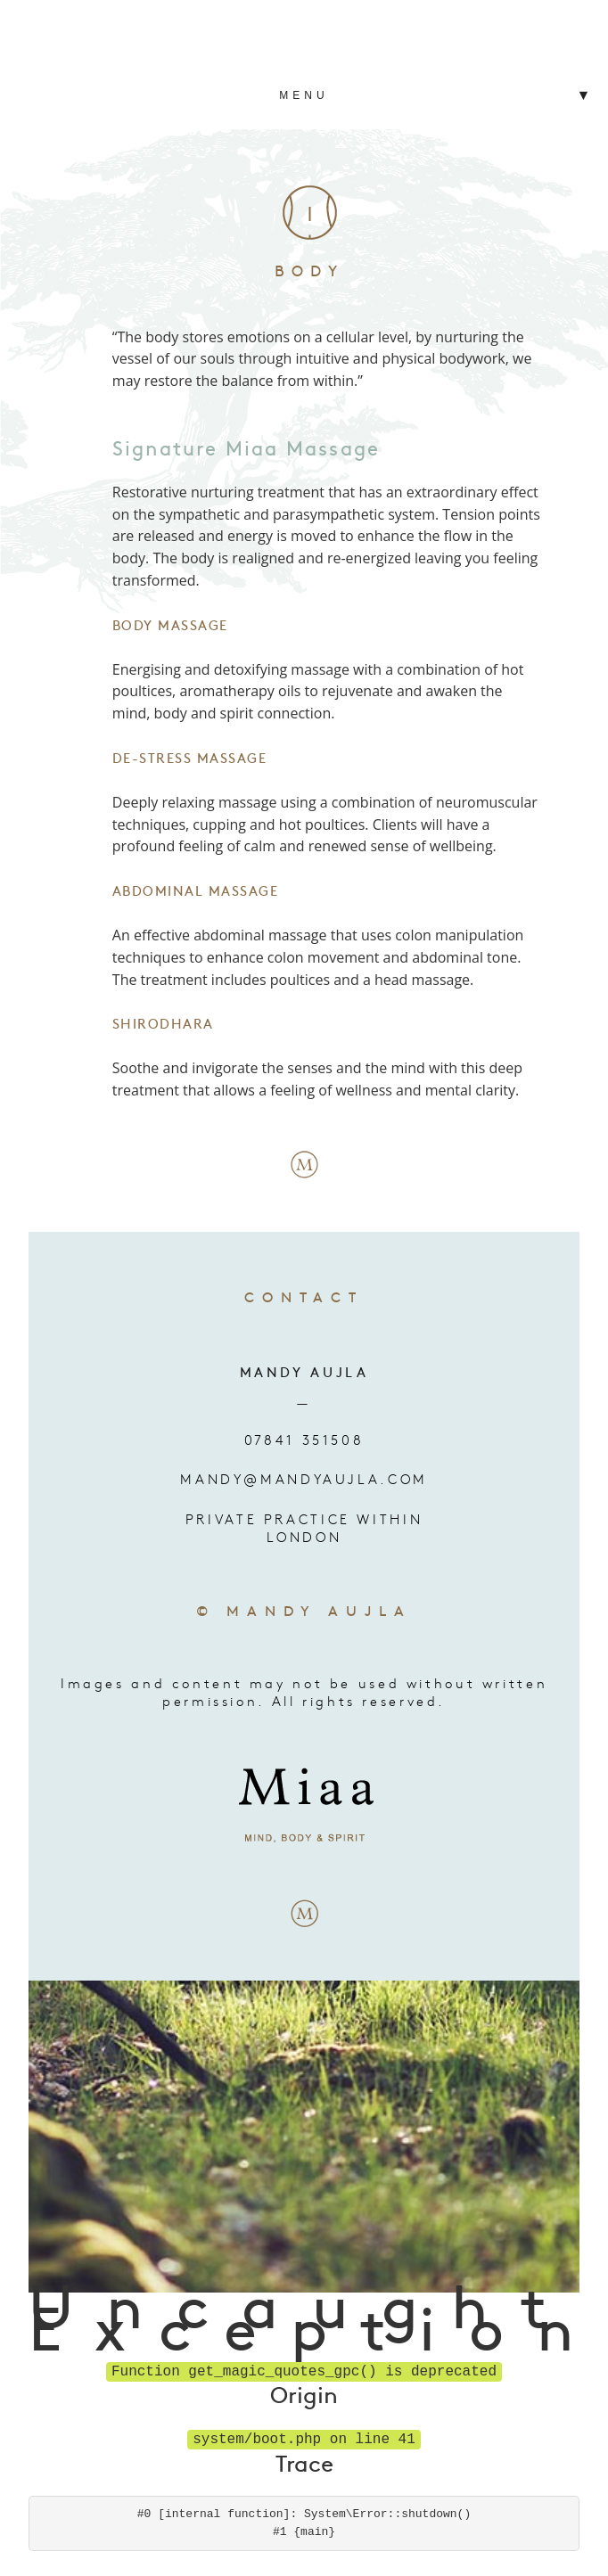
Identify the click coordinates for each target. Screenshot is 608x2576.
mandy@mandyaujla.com (304, 1479)
